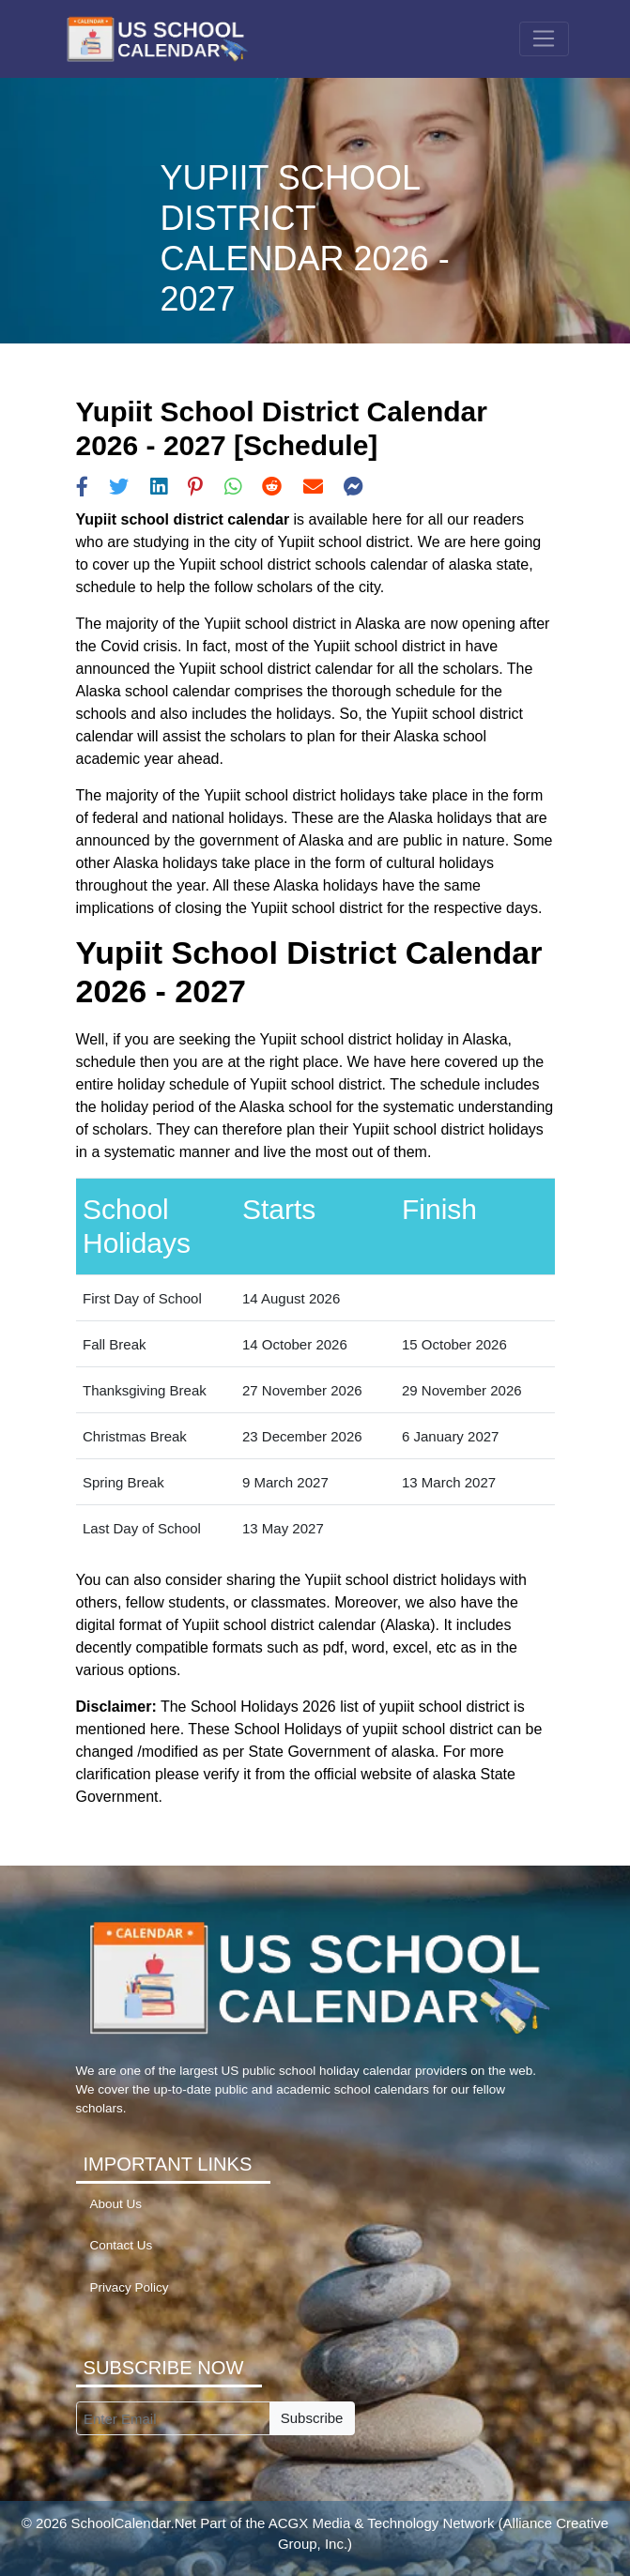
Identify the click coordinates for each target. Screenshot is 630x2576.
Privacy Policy (129, 2287)
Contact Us (121, 2245)
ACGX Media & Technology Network (382, 2523)
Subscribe (312, 2418)
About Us (116, 2204)
